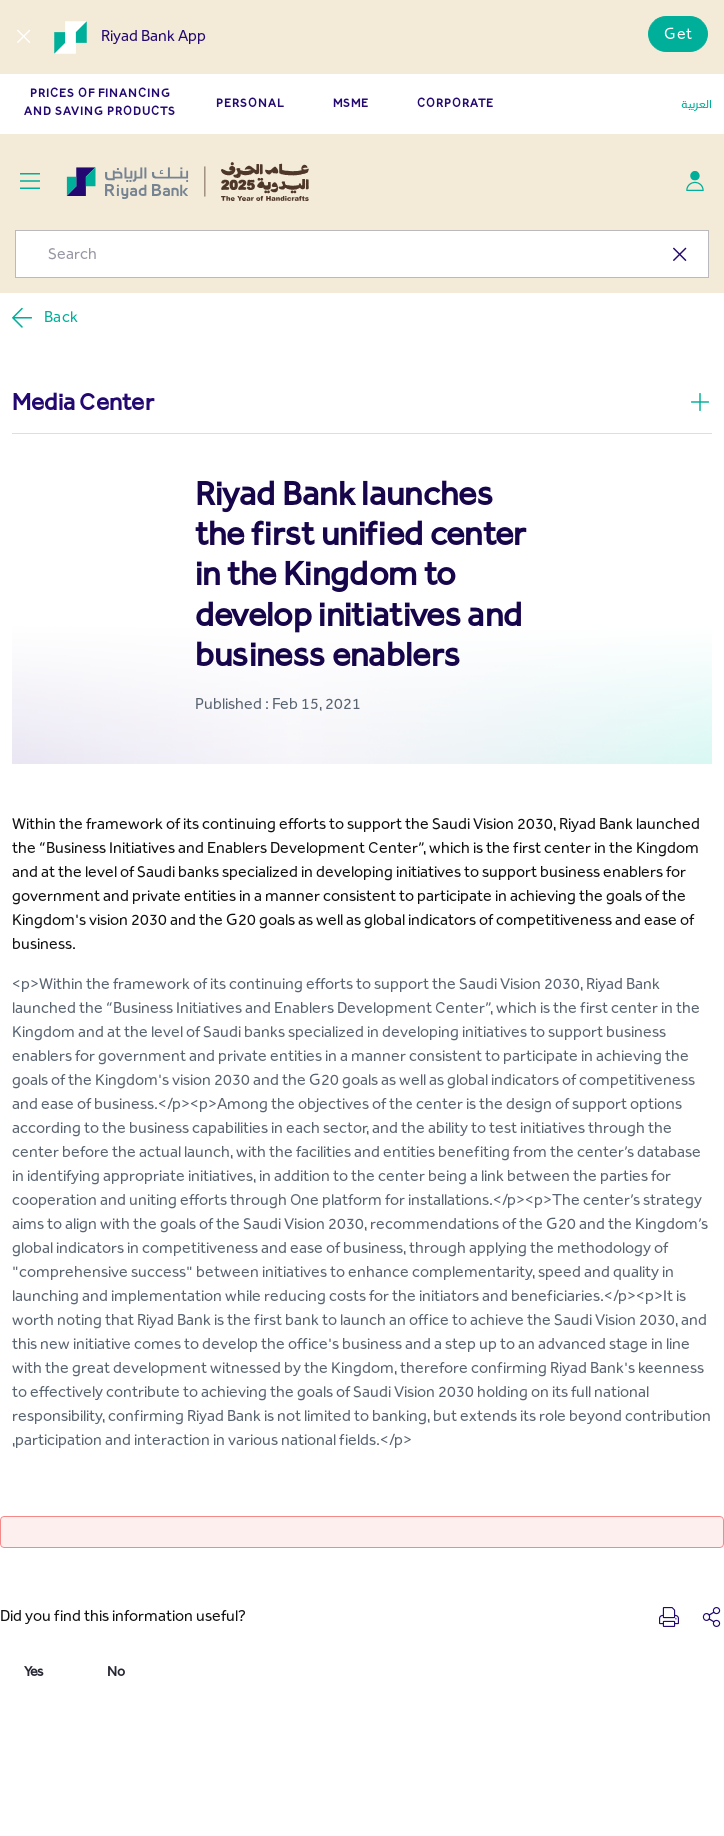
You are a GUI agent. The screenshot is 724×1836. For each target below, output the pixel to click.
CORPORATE (455, 103)
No (116, 1671)
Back (44, 317)
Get (678, 33)
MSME (351, 103)
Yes (33, 1671)
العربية (696, 104)
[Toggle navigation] (29, 181)
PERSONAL (250, 103)
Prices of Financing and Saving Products (100, 102)
